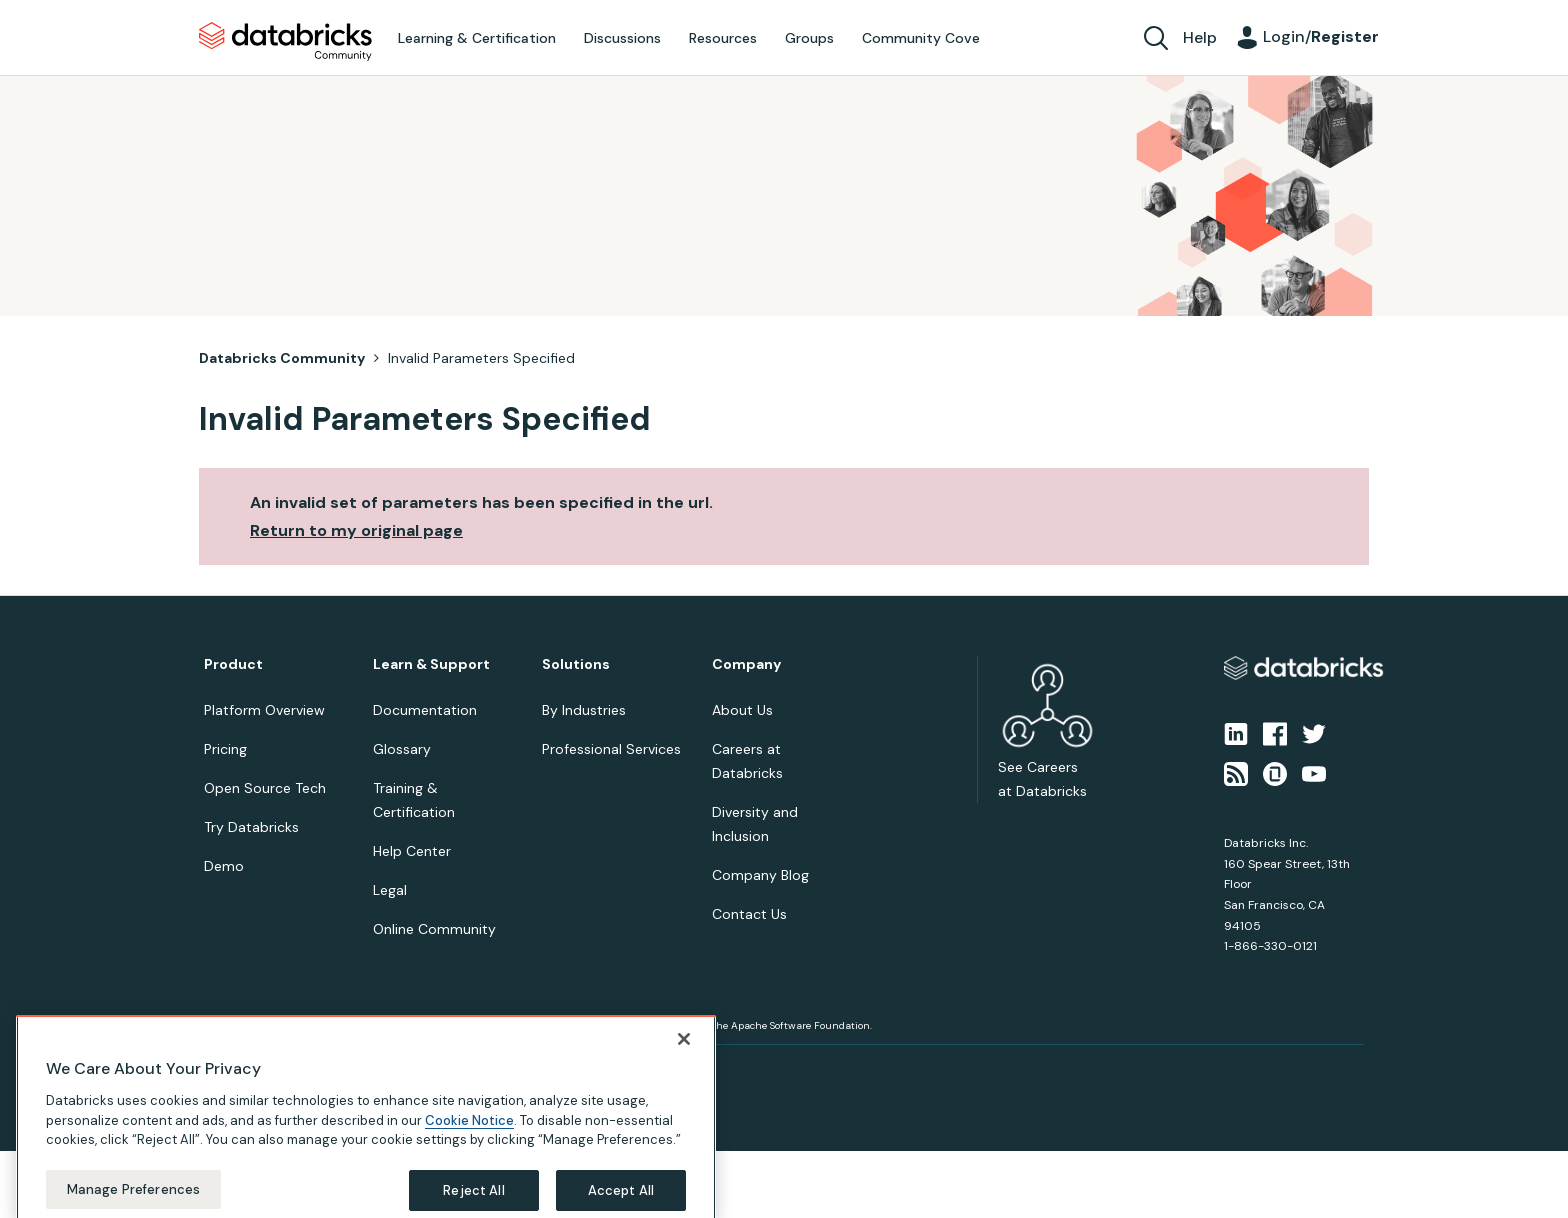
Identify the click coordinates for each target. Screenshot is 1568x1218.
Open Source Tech (265, 788)
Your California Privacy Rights (561, 1068)
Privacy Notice (238, 1068)
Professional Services (611, 749)
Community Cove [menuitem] (921, 38)
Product (233, 664)
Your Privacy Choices (420, 1068)
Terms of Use (321, 1068)
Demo (224, 866)
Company (746, 664)
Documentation (425, 710)
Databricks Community (285, 42)
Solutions (576, 664)
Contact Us (749, 914)
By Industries (584, 710)
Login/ (1321, 36)
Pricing (225, 749)
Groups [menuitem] (809, 38)
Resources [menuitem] (723, 38)
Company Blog (760, 875)
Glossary (402, 749)
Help (1200, 37)
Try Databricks (251, 827)
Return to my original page (356, 530)
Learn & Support (431, 664)
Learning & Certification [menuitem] (477, 38)
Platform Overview (264, 710)
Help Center (412, 851)
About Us (742, 710)
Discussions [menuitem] (622, 38)
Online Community (434, 929)
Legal (390, 890)
